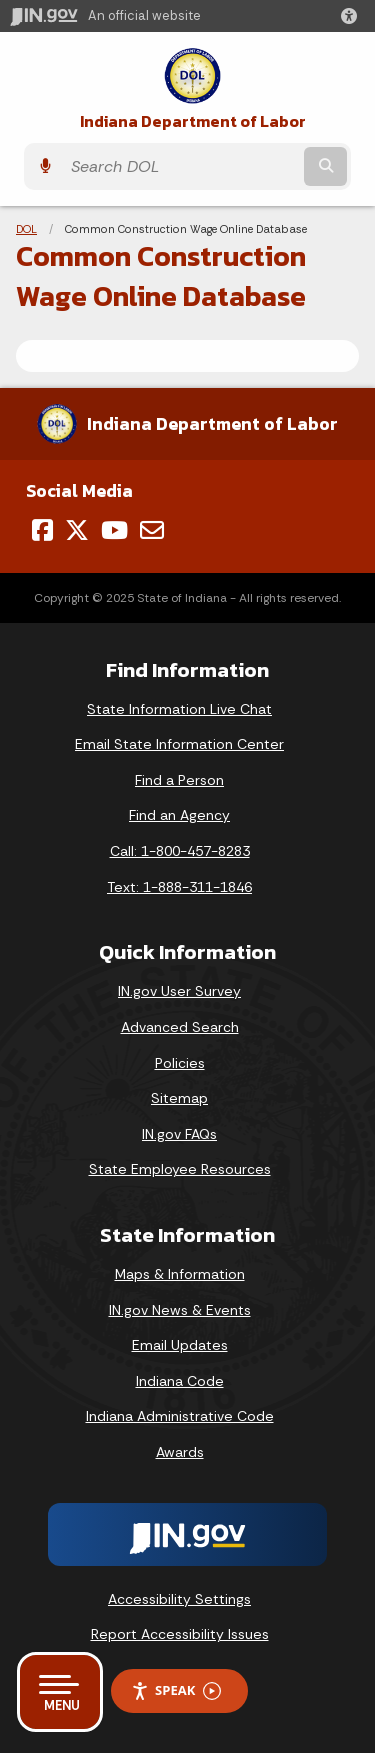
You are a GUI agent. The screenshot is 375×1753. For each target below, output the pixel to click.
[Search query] (180, 167)
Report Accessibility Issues (180, 1634)
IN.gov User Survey (179, 991)
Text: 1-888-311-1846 (179, 887)
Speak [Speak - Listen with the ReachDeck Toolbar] (176, 1690)
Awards (180, 1452)
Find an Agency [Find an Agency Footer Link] (179, 815)
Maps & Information (180, 1274)
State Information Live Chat (179, 709)
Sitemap (179, 1098)
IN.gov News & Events (180, 1310)
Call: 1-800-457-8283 (180, 851)
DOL (26, 229)
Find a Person (179, 780)
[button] (353, 16)
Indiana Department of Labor (193, 121)
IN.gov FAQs (179, 1134)
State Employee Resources (180, 1169)
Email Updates (180, 1345)
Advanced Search (180, 1027)
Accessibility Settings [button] (179, 1599)
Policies (180, 1063)
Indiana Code (180, 1381)
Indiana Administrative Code (180, 1416)
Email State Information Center (179, 744)
